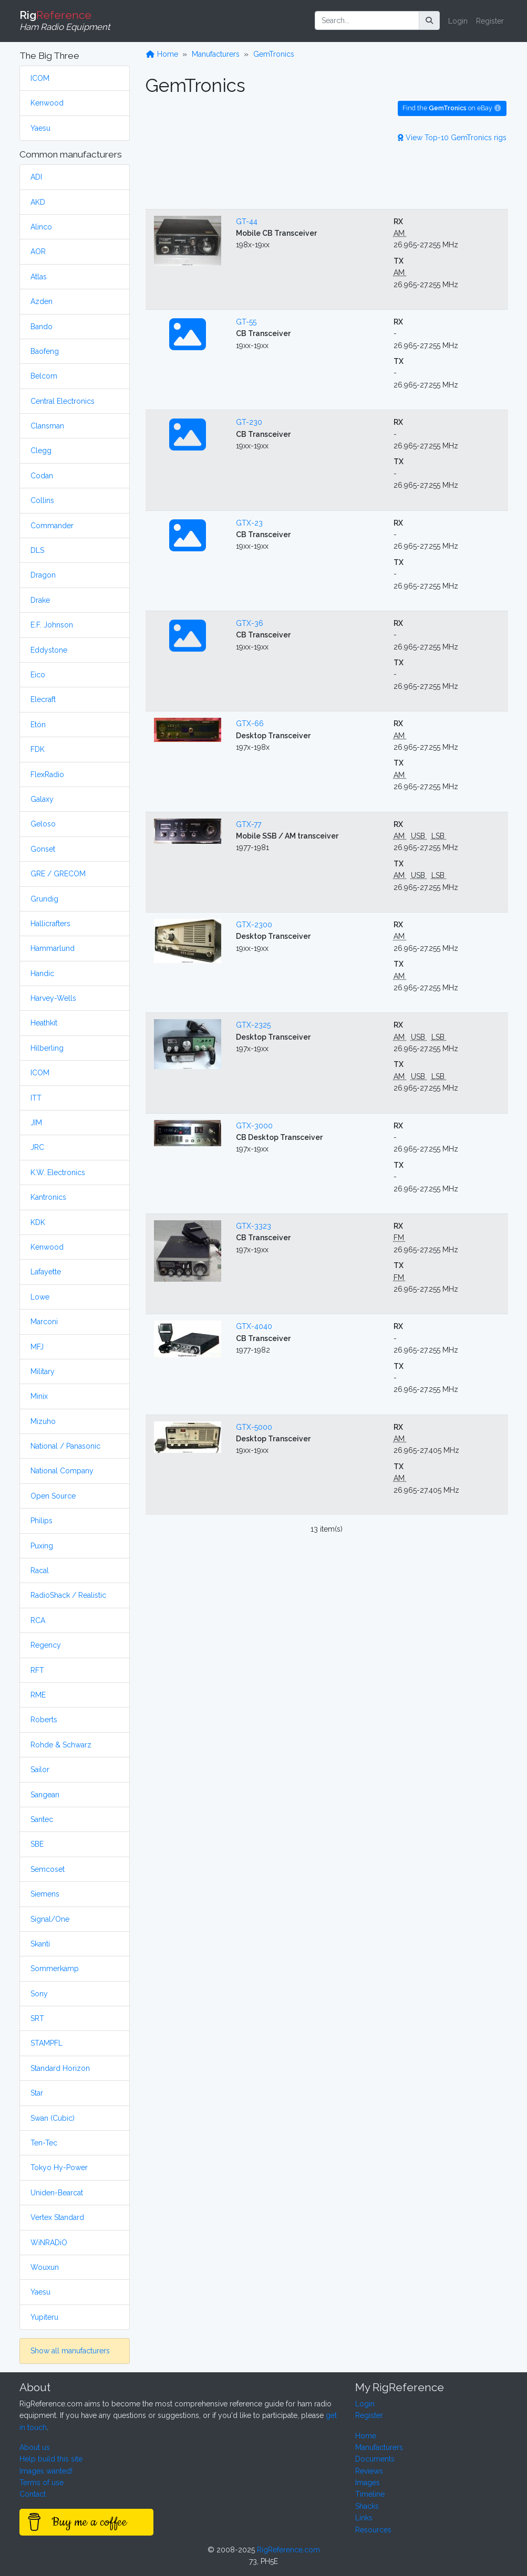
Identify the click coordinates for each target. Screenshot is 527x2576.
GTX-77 (248, 824)
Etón (38, 724)
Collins (42, 500)
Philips (41, 1520)
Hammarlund (52, 948)
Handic (42, 973)
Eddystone (48, 650)
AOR (38, 251)
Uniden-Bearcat (56, 2192)
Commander (52, 525)
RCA (37, 1620)
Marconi (44, 1321)
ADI (36, 177)
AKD (37, 202)
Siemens (44, 1894)
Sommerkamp (54, 1968)
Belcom (43, 376)
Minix (39, 1396)
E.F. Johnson (51, 625)
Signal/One (49, 1919)
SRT (37, 2018)
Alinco (41, 227)
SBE (37, 1844)
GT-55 (246, 322)
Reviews (369, 2471)
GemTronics (273, 54)
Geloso (43, 824)
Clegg (40, 450)
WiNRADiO (48, 2242)
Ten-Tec (43, 2143)
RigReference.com (288, 2550)
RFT (37, 1670)
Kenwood (47, 103)
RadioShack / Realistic (68, 1595)
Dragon (43, 575)
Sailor (39, 1769)
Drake (40, 600)
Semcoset (47, 1869)
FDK (37, 749)
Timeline (370, 2494)
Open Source (53, 1496)
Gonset (42, 849)
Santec (41, 1819)
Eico (37, 675)
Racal (39, 1570)
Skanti (40, 1944)
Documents (375, 2459)
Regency (45, 1645)
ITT (36, 1098)
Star (36, 2093)
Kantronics (48, 1197)
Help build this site (50, 2459)
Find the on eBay (452, 108)
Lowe (39, 1297)
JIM (36, 1122)
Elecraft (43, 699)
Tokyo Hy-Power (59, 2167)
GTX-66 (250, 723)
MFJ (37, 1347)
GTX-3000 (254, 1126)
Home (162, 54)
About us (34, 2447)
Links (364, 2518)
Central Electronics (62, 401)
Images (367, 2482)
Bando (41, 326)
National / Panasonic (65, 1446)
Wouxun (44, 2267)
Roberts (43, 1719)
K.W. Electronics (57, 1172)
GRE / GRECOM (58, 874)
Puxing (41, 1546)
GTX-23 (249, 523)
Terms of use (41, 2482)
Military (42, 1371)
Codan (41, 476)
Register (490, 21)
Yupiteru (44, 2317)
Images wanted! (46, 2471)
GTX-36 (249, 623)
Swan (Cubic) (52, 2118)
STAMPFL (46, 2043)
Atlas (38, 277)
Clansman (47, 426)
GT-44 (246, 221)
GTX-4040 (254, 1326)
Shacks (367, 2506)
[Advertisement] (327, 174)
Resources (373, 2530)
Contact (32, 2494)
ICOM (39, 78)
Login (458, 21)
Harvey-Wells (53, 998)
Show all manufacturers (70, 2351)
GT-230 (249, 422)
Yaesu (40, 128)
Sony (39, 1993)
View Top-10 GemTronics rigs (452, 137)
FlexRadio (47, 774)
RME (38, 1695)
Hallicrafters (50, 923)
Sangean (44, 1794)
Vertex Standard (57, 2217)
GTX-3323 (253, 1226)
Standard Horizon (60, 2068)
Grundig (44, 899)
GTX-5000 (254, 1427)
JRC (37, 1147)
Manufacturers (216, 54)
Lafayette (45, 1272)
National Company (62, 1471)
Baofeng (44, 351)
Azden (41, 301)
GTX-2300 (254, 924)
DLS (37, 550)
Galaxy (42, 799)
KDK (37, 1222)
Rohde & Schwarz (60, 1745)
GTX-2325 (253, 1025)
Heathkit (43, 1023)
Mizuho (43, 1421)
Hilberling (47, 1048)
